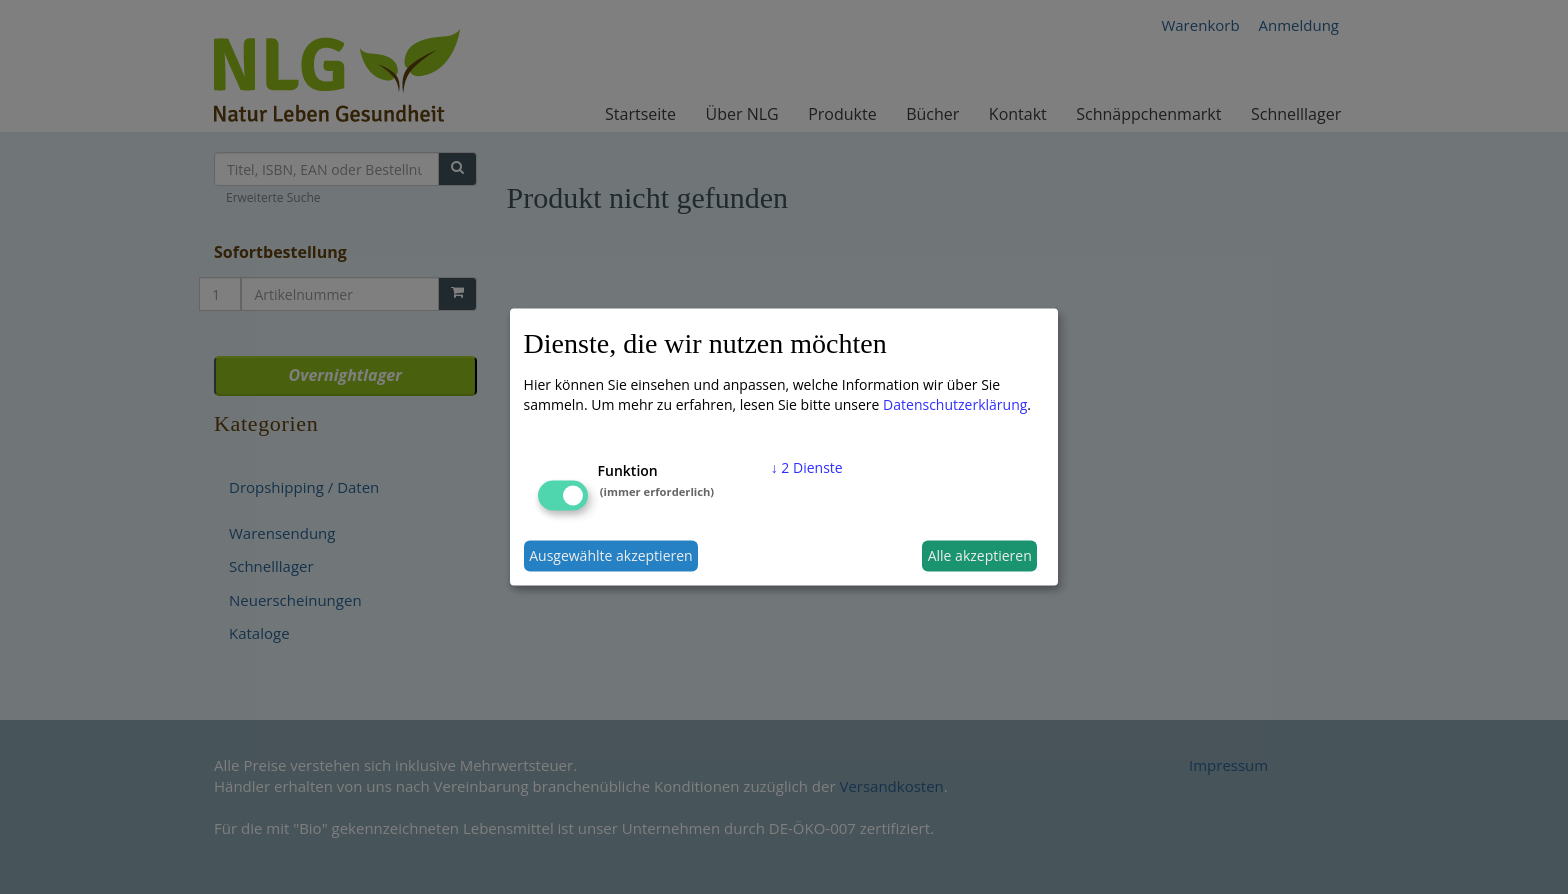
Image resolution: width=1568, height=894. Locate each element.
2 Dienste (807, 466)
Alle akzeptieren (980, 555)
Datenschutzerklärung (955, 403)
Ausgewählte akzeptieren (611, 555)
